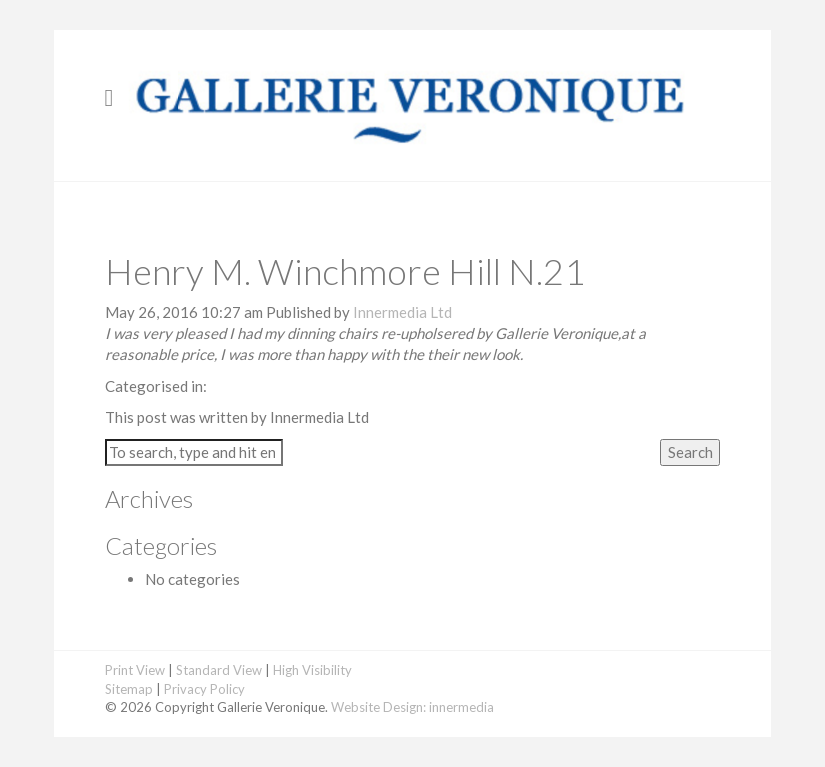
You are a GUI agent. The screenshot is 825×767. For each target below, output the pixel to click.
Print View (135, 670)
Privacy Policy (204, 689)
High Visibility (312, 670)
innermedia (461, 707)
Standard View (219, 670)
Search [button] (690, 452)
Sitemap (129, 689)
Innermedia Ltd (402, 312)
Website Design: (378, 707)
